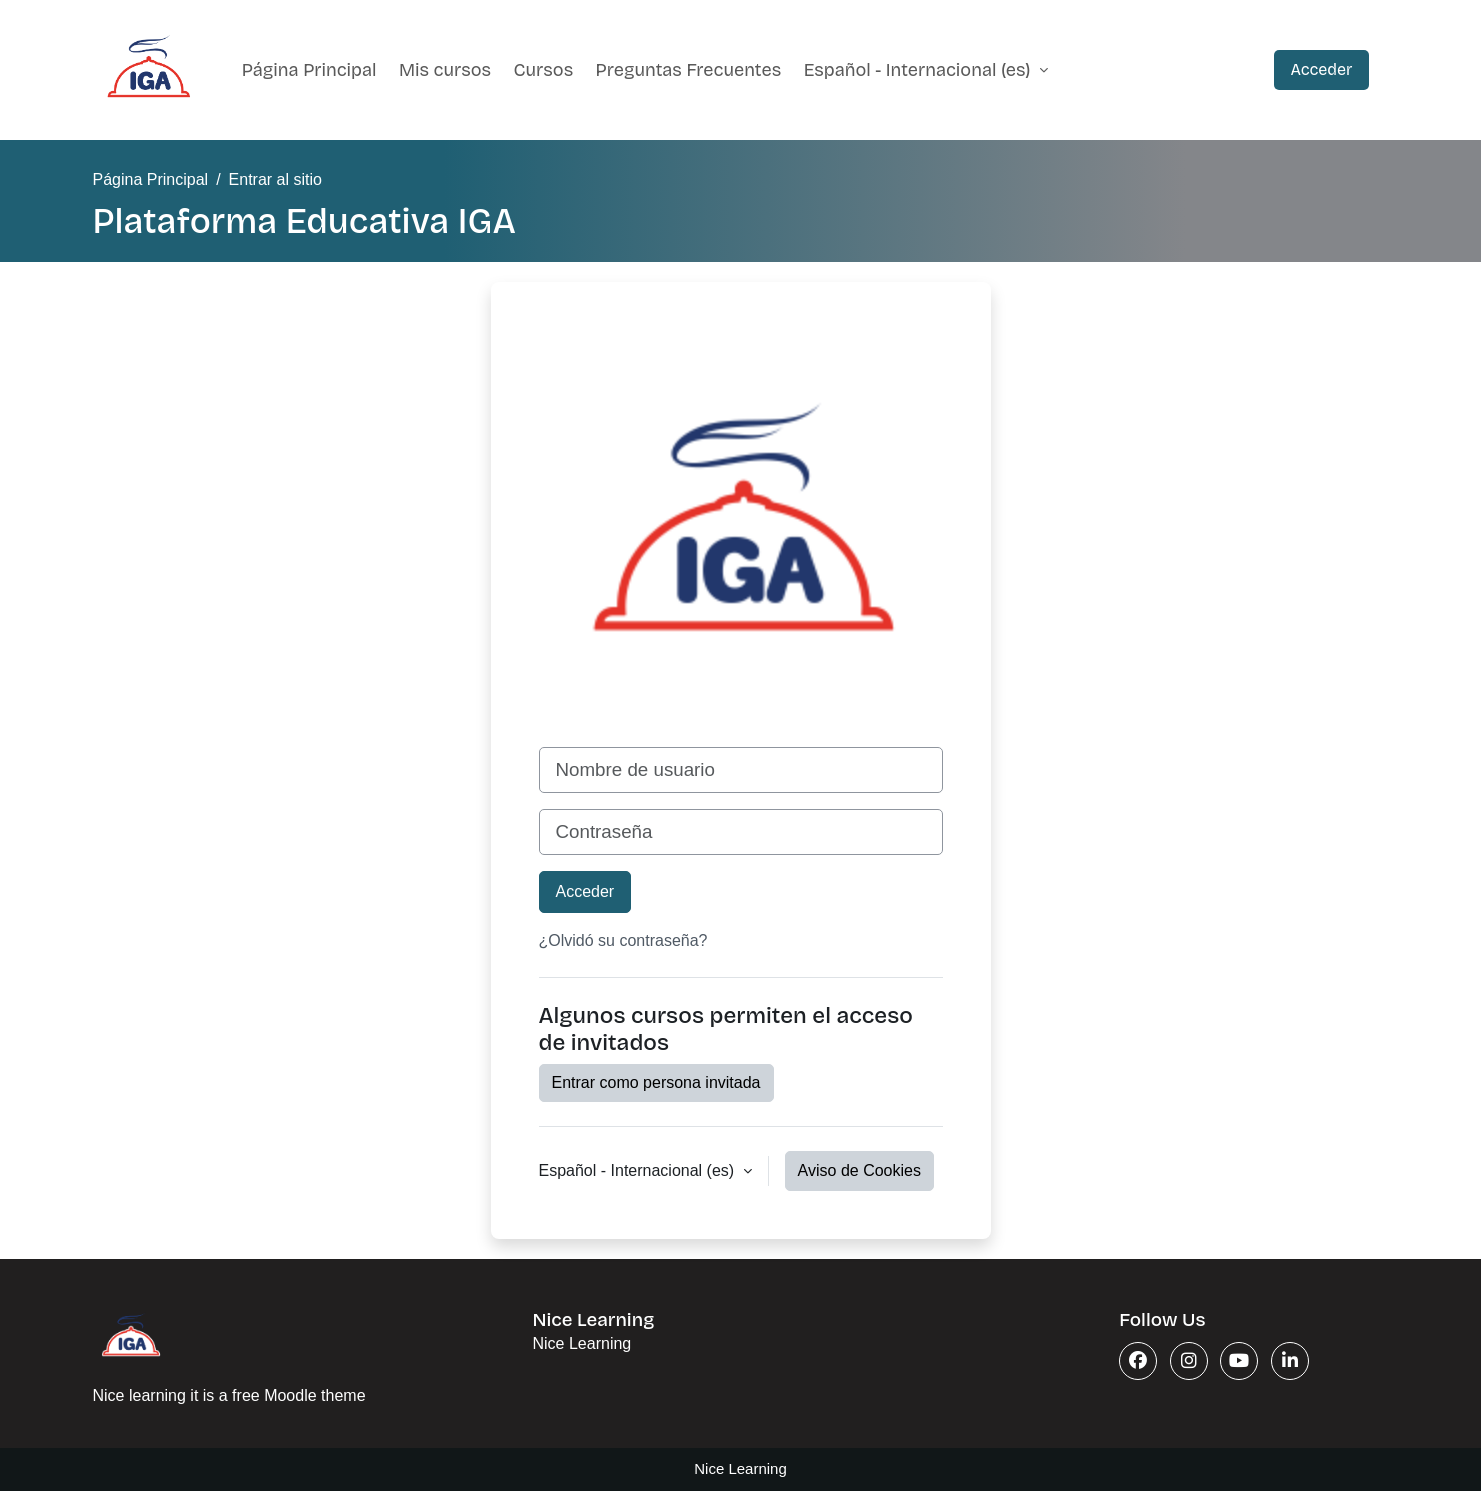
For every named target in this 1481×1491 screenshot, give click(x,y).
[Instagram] (1189, 1361)
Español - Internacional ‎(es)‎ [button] (639, 1170)
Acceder (1321, 69)
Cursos (544, 70)
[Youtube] (1239, 1361)
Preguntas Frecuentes (689, 70)
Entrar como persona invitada (656, 1082)
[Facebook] (1138, 1361)
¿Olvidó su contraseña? (623, 940)
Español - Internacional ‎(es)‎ (919, 70)
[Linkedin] (1290, 1361)
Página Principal (309, 70)
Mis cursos (445, 70)
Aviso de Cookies (859, 1170)
